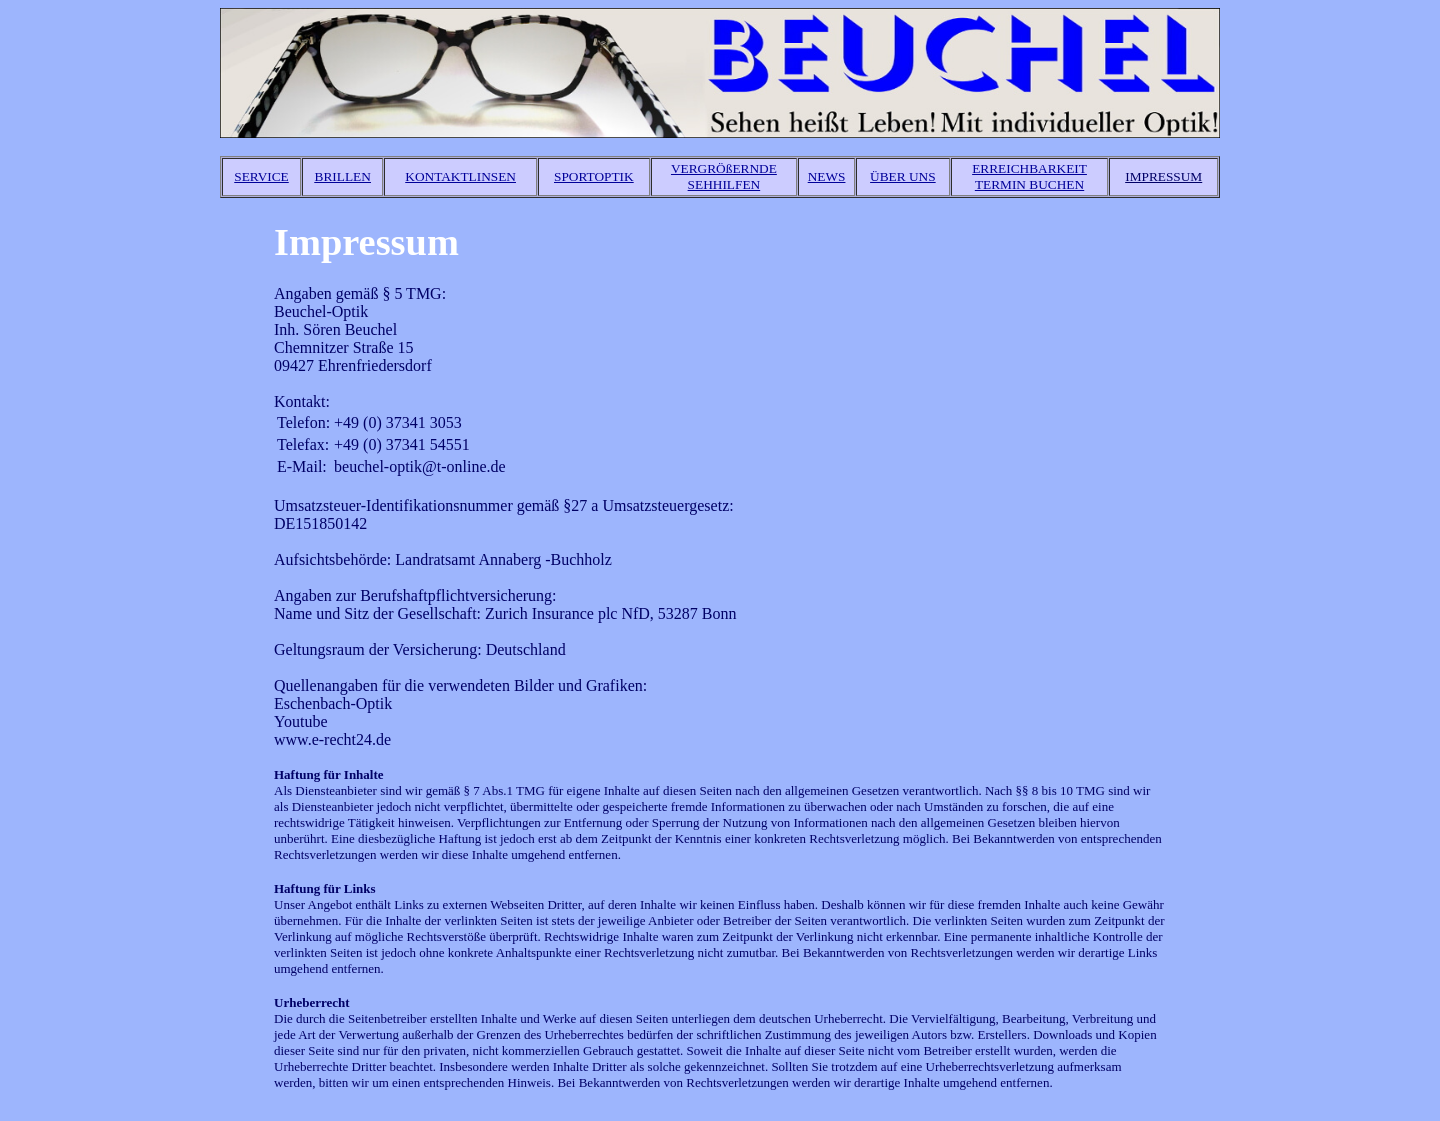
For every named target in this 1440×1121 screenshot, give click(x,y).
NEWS (827, 176)
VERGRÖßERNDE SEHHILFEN (724, 176)
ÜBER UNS (903, 176)
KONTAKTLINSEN (460, 176)
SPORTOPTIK (594, 176)
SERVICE (261, 176)
